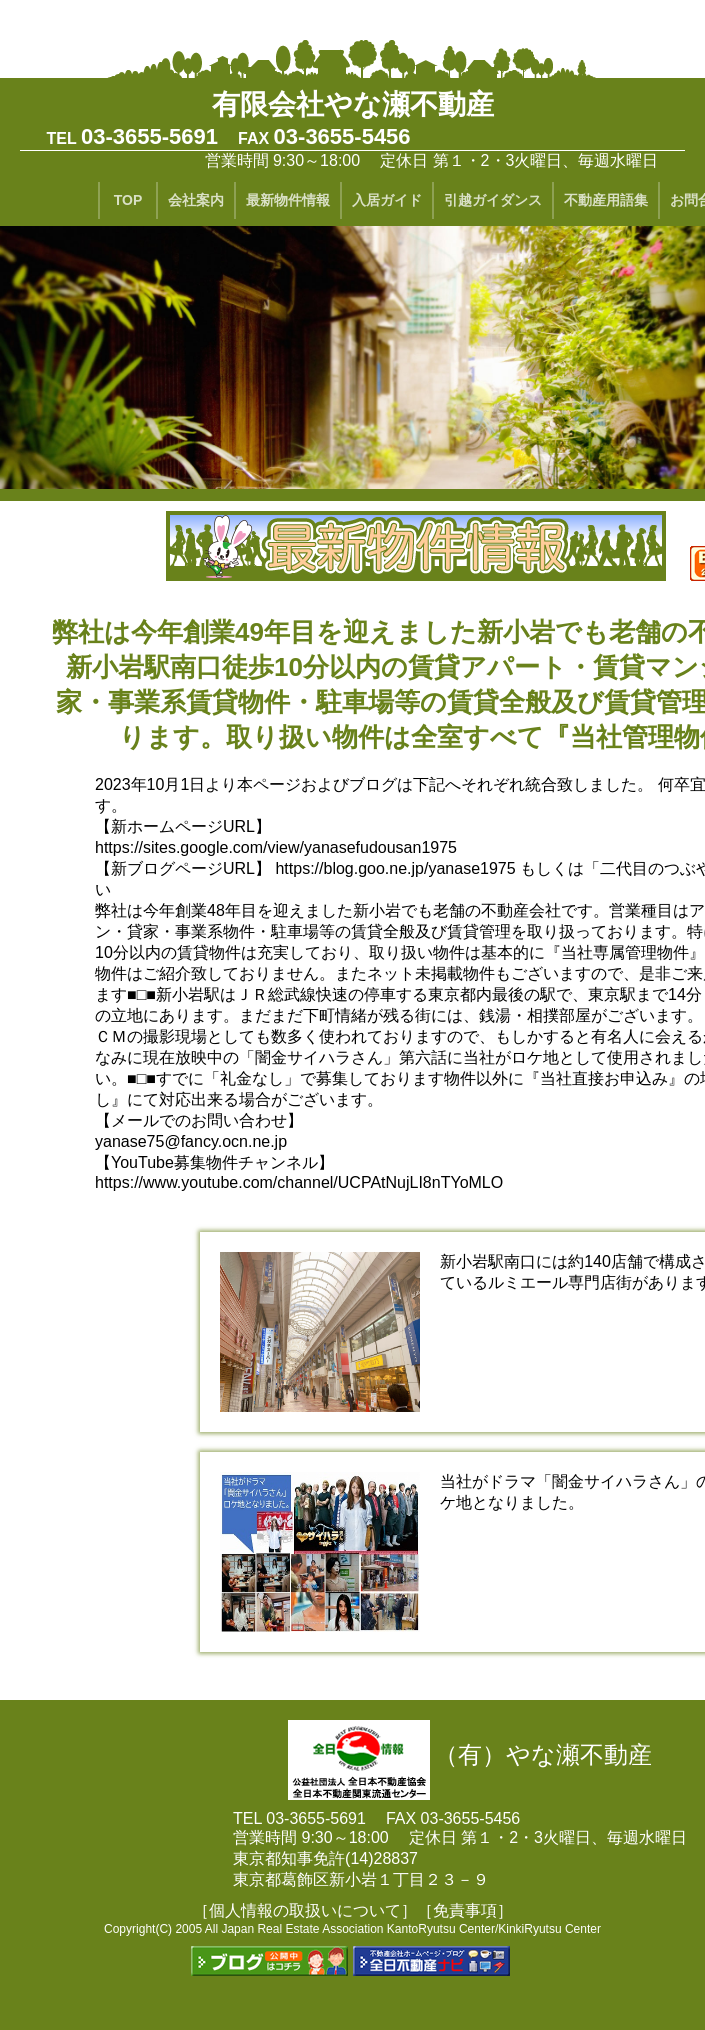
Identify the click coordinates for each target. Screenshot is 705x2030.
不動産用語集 (606, 200)
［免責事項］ (465, 1910)
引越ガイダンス (493, 200)
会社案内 (196, 200)
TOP (128, 200)
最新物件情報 (288, 200)
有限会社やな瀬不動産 (353, 104)
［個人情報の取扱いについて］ (305, 1910)
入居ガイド (387, 200)
